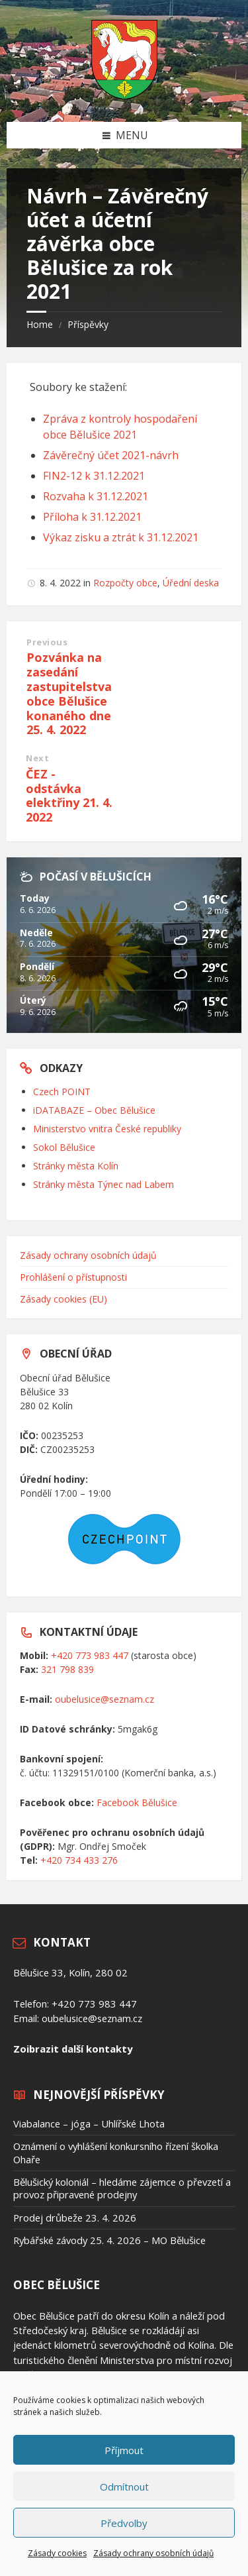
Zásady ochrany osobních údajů (153, 2553)
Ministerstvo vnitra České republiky (107, 1128)
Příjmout (124, 2450)
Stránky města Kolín (75, 1165)
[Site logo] (124, 95)
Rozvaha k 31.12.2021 (95, 496)
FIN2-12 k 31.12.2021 (94, 475)
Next (37, 758)
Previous (46, 642)
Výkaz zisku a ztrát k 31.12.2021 (120, 537)
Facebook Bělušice (137, 1802)
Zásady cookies (57, 2553)
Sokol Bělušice (64, 1147)
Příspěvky (87, 324)
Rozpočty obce (125, 582)
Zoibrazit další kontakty (72, 2048)
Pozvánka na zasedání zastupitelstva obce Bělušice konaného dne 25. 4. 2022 (69, 693)
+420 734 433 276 (79, 1860)
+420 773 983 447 (89, 1655)
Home (39, 324)
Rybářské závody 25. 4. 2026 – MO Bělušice (109, 2240)
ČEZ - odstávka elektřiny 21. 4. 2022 (69, 795)
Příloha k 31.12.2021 (92, 517)
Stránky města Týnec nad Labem (103, 1184)
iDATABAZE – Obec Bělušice (94, 1110)
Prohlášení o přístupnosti (73, 1277)
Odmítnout (124, 2486)
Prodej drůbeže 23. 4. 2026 (74, 2217)
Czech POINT (62, 1091)
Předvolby (124, 2523)
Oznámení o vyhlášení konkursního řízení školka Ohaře (115, 2152)
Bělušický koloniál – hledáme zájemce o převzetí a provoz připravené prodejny (122, 2188)
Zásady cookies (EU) (63, 1299)
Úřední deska (191, 582)
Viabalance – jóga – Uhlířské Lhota (89, 2123)
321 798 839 (67, 1669)
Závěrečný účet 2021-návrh (111, 455)
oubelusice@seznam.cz (104, 1699)
